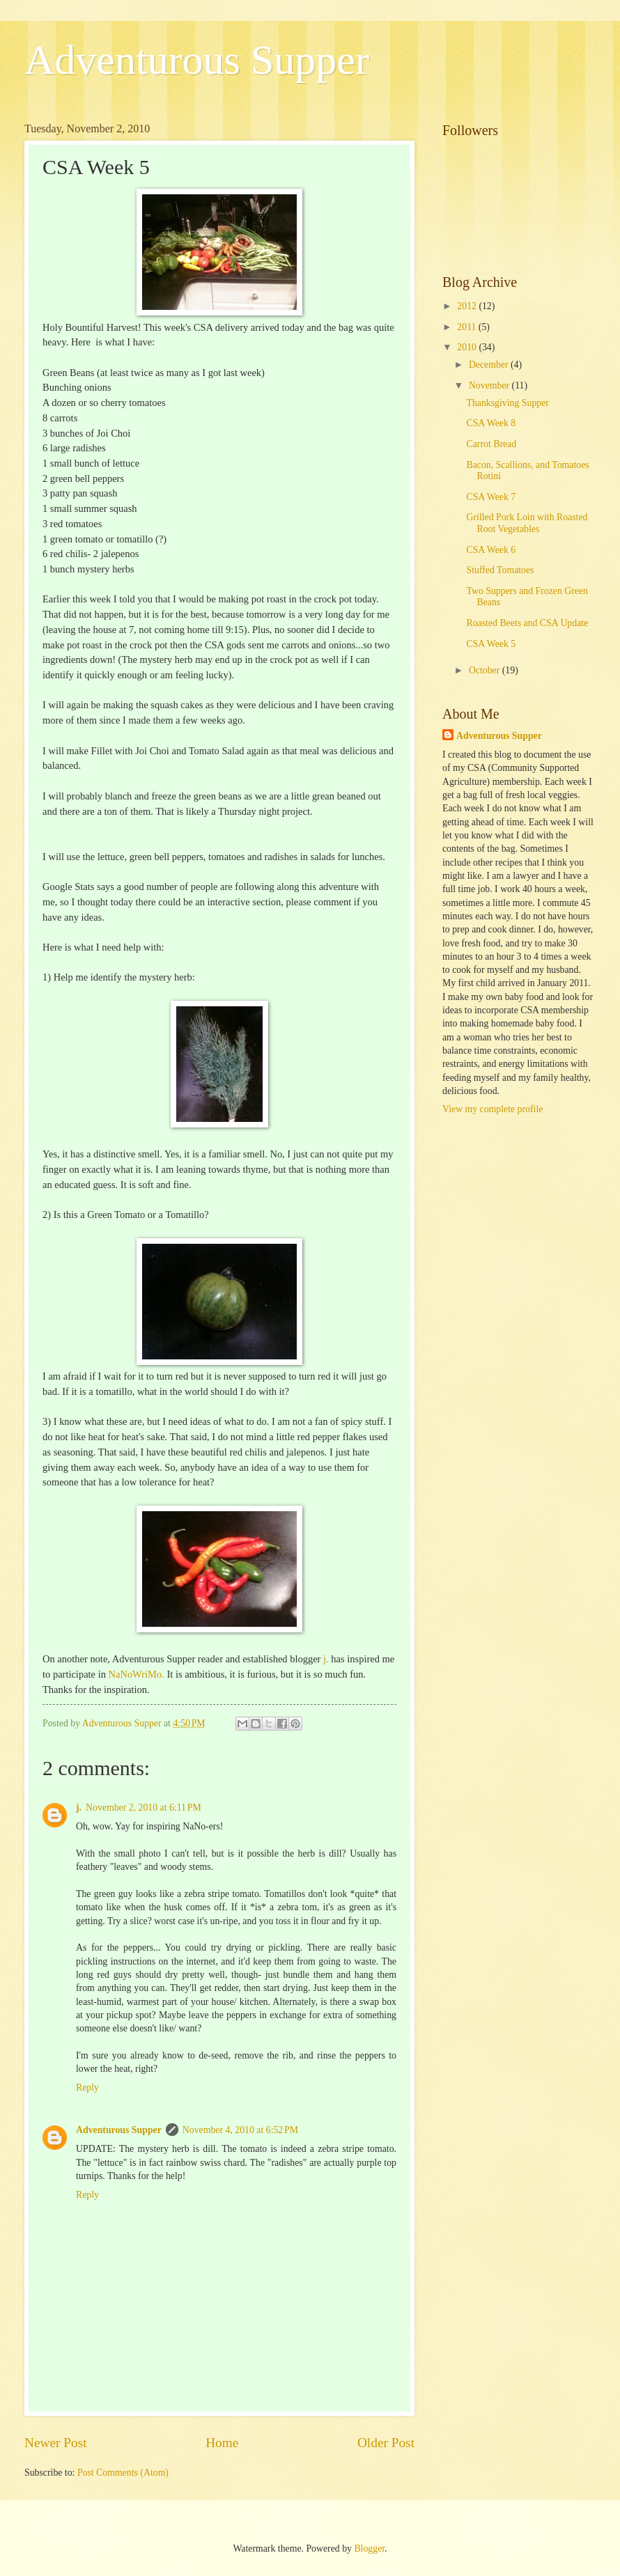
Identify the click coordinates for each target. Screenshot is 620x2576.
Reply (87, 2087)
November (490, 385)
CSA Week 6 (491, 550)
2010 (468, 347)
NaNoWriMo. (136, 1674)
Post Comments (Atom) (123, 2472)
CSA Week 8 (491, 423)
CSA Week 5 (491, 644)
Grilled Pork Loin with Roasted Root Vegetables (526, 523)
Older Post (385, 2442)
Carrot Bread (491, 444)
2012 (468, 306)
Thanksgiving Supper (507, 403)
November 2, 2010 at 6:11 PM (143, 1807)
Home (222, 2442)
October (485, 670)
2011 (468, 327)
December (490, 364)
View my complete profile (492, 1109)
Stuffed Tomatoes (500, 570)
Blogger (369, 2548)
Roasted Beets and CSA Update (527, 623)
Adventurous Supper (196, 60)
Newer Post (55, 2442)
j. (326, 1658)
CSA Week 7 (491, 497)
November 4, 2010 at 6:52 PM (240, 2130)
